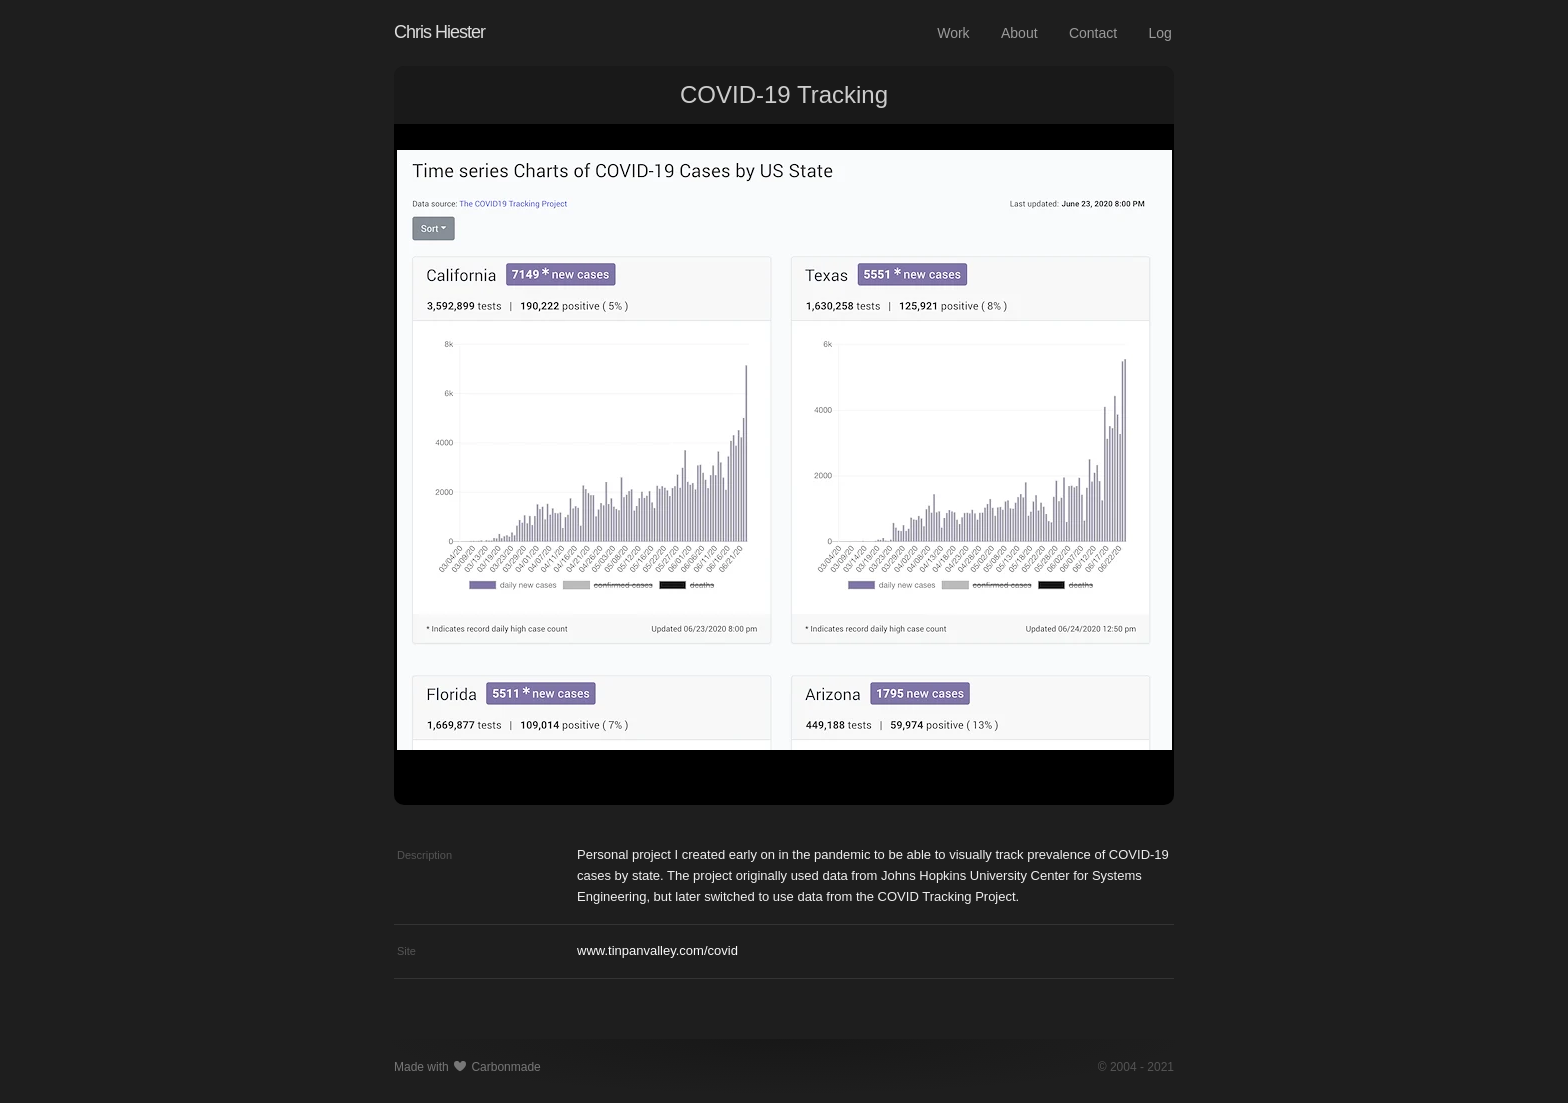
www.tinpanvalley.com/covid (657, 950)
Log (1160, 33)
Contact (1093, 33)
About (1019, 33)
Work (953, 33)
